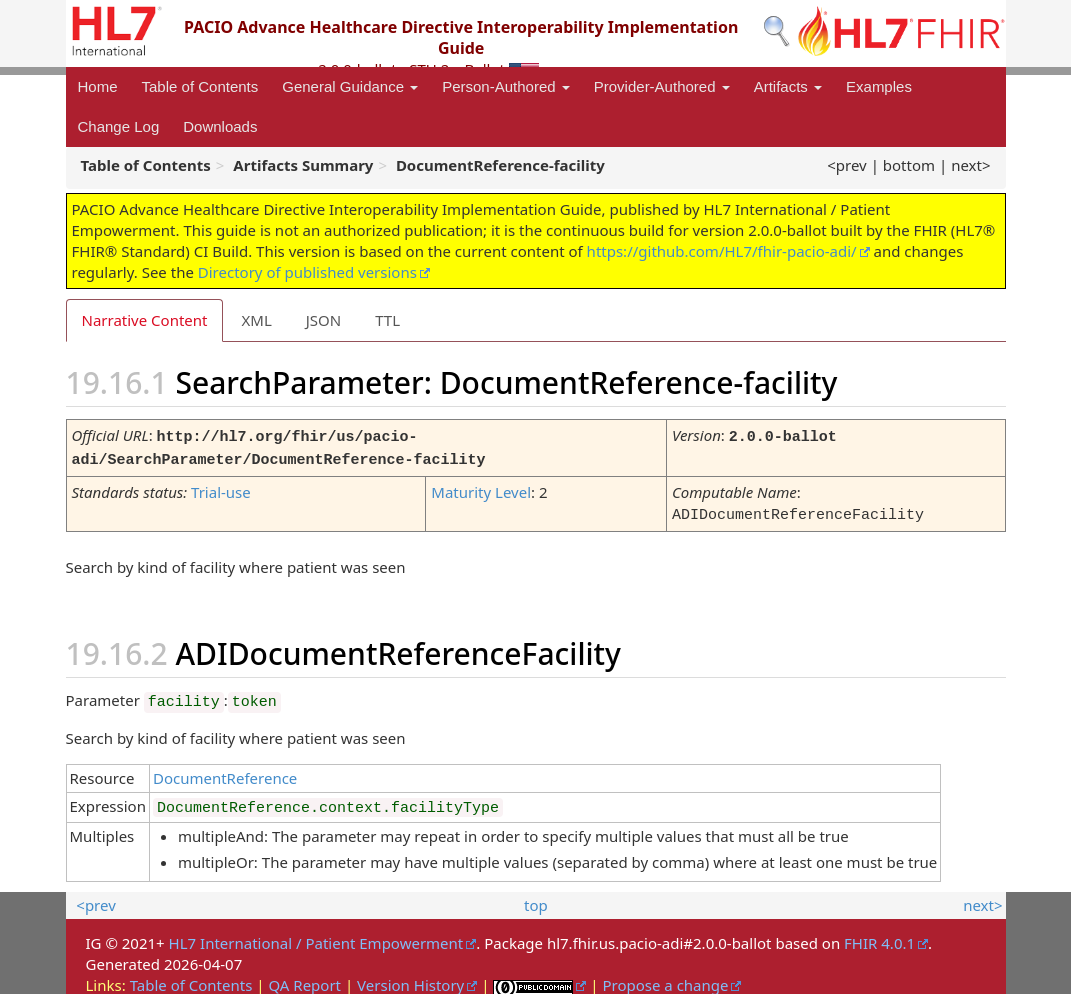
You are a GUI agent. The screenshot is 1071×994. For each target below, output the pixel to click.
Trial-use (221, 488)
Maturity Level (481, 488)
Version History (410, 979)
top (536, 899)
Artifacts (788, 86)
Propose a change (665, 979)
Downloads (220, 126)
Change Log (119, 126)
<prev (846, 165)
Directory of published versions (307, 272)
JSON (323, 320)
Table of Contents (200, 86)
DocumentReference (225, 772)
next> (970, 165)
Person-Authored (506, 86)
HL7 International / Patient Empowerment (316, 937)
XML (256, 320)
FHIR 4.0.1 (879, 937)
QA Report (304, 979)
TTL (387, 320)
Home (98, 86)
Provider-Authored (662, 86)
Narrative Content (145, 320)
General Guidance (350, 86)
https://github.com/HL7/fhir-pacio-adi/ (722, 251)
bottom (909, 165)
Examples (879, 86)
